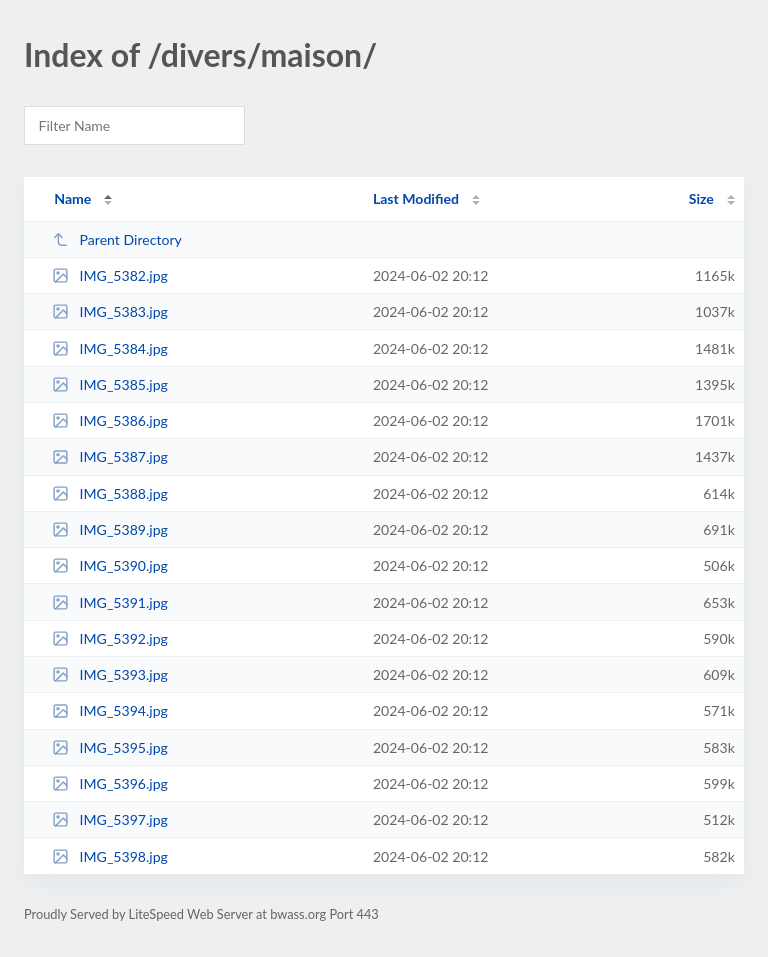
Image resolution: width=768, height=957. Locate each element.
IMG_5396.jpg (110, 783)
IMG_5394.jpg (110, 710)
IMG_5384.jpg (110, 348)
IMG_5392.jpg (110, 638)
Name (72, 198)
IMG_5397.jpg (110, 819)
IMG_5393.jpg (110, 674)
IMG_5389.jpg (110, 529)
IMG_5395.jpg (110, 747)
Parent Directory (117, 239)
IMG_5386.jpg (110, 420)
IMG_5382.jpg (110, 275)
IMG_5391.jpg (110, 602)
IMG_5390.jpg (110, 565)
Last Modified (416, 198)
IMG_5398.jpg (110, 856)
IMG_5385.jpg (110, 384)
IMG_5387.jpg (110, 456)
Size (701, 198)
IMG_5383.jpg (110, 311)
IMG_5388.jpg (110, 493)
